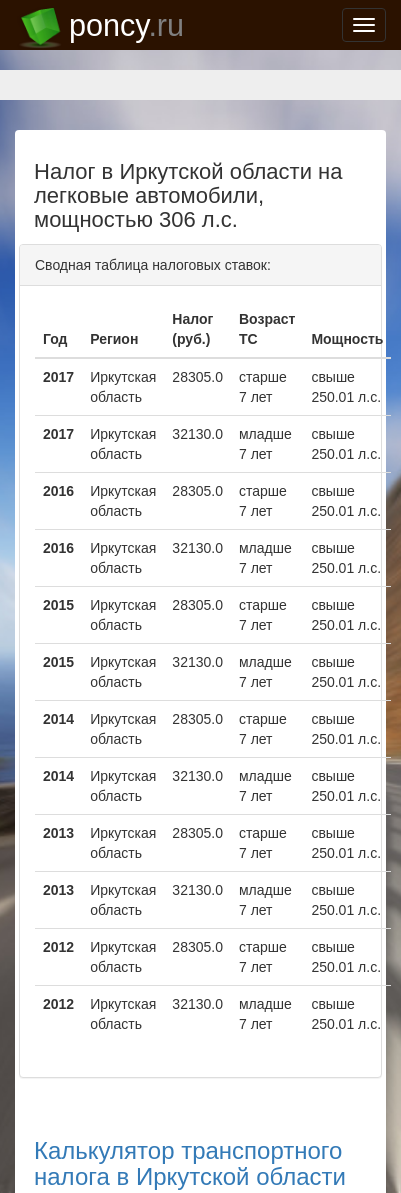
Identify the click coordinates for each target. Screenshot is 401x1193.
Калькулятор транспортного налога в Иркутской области (190, 1163)
